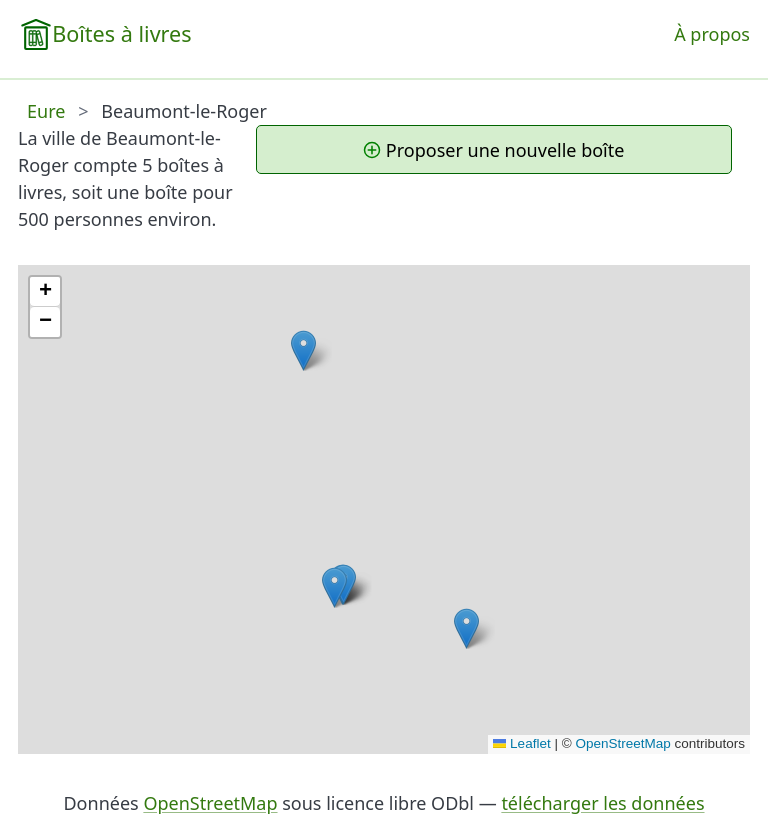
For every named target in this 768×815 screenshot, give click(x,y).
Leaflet (522, 743)
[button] (303, 350)
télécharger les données (602, 803)
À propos (712, 34)
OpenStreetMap (622, 743)
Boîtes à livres (121, 33)
